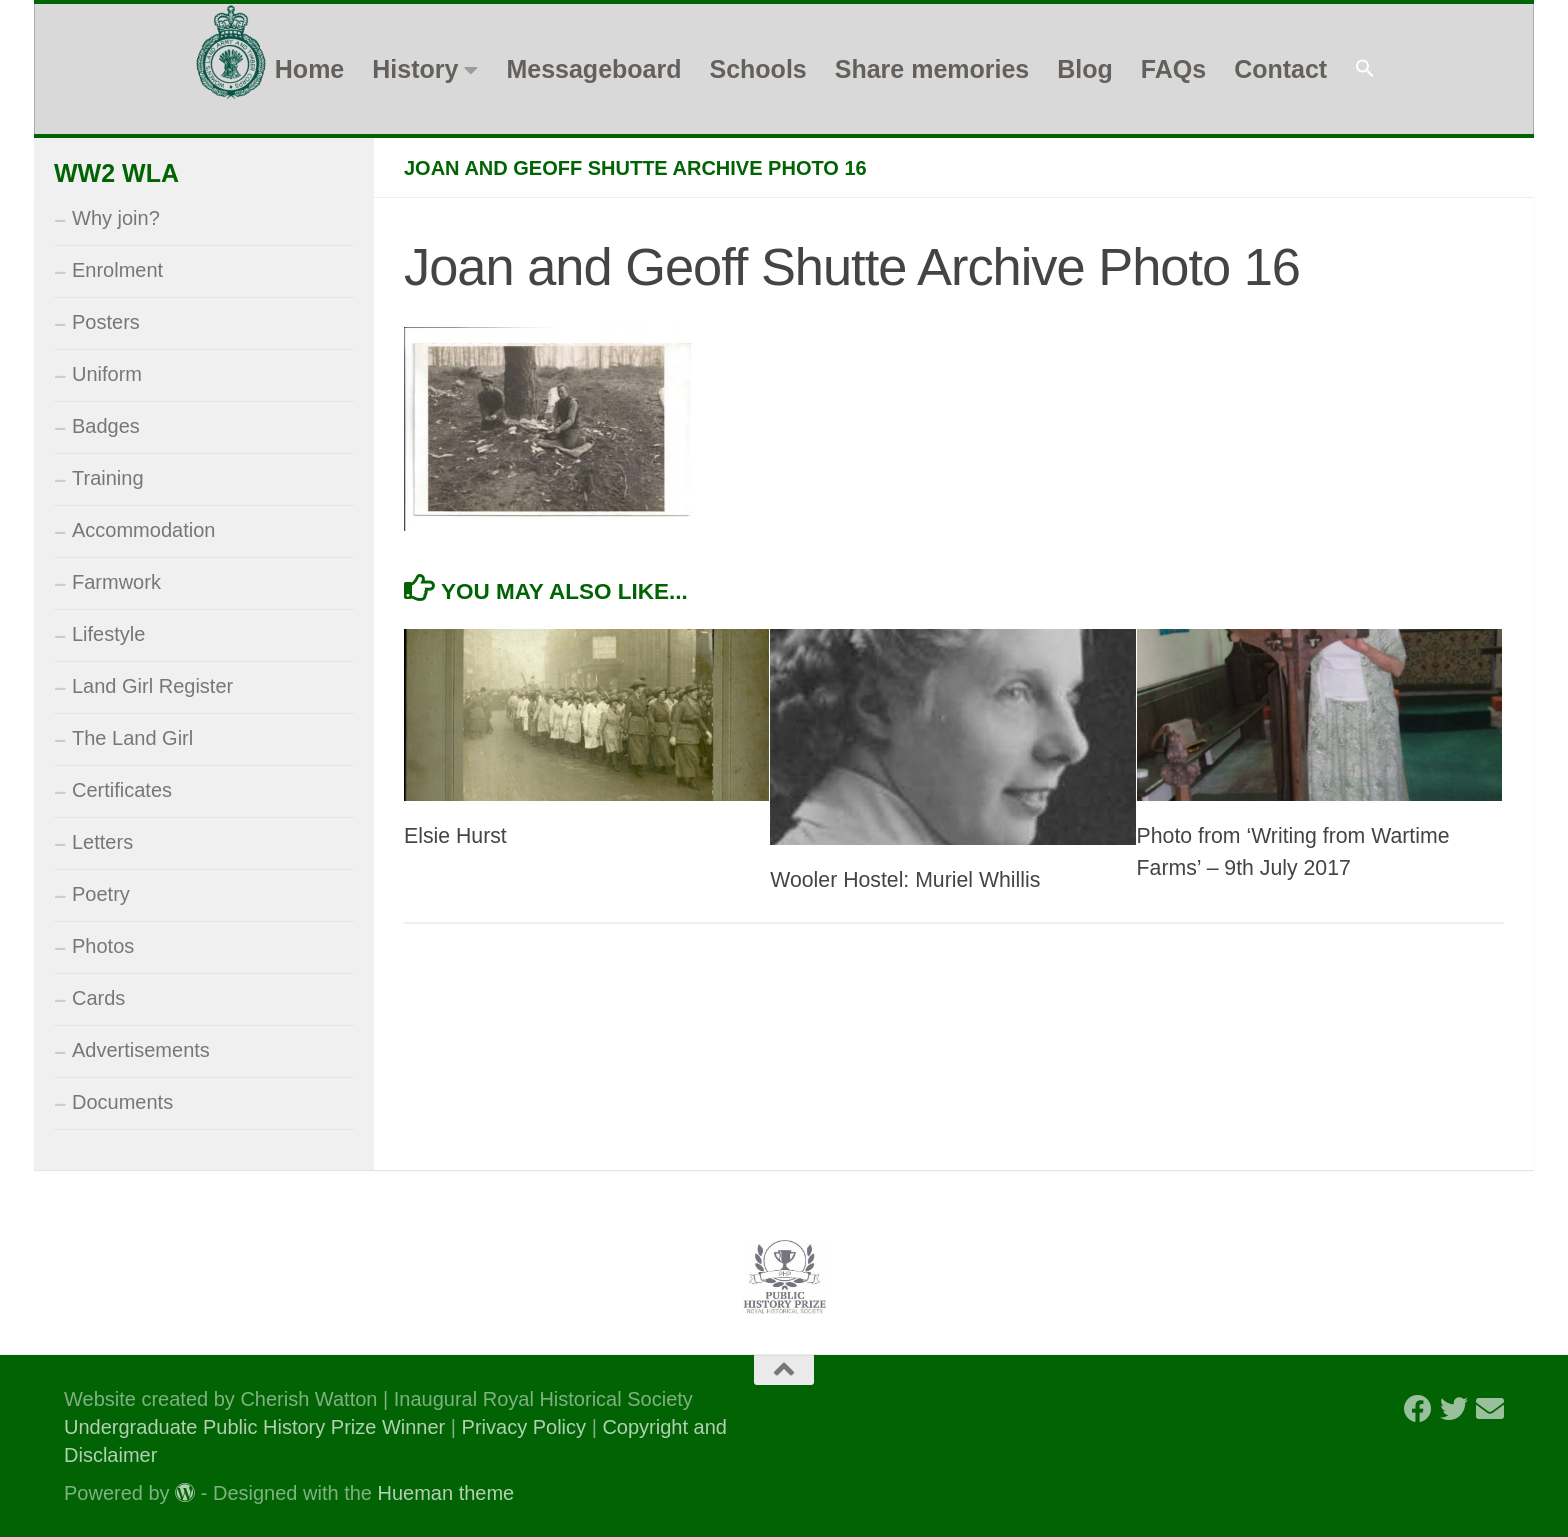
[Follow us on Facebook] (1418, 1409)
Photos (103, 946)
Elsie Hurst (455, 836)
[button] (1365, 69)
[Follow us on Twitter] (1454, 1409)
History (415, 69)
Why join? (116, 218)
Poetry (101, 894)
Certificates (122, 790)
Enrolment (117, 270)
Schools (757, 69)
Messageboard (593, 69)
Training (108, 478)
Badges (106, 426)
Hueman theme (446, 1493)
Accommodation (143, 530)
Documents (122, 1102)
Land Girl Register (152, 686)
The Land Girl (132, 738)
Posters (106, 322)
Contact (1280, 69)
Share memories (932, 69)
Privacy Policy (524, 1427)
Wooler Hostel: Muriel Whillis (905, 880)
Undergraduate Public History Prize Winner (257, 1427)
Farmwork (116, 582)
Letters (102, 842)
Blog (1085, 69)
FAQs (1173, 69)
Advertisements (141, 1050)
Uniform (107, 374)
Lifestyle (108, 634)
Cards (98, 998)
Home (309, 69)
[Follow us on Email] (1490, 1409)
